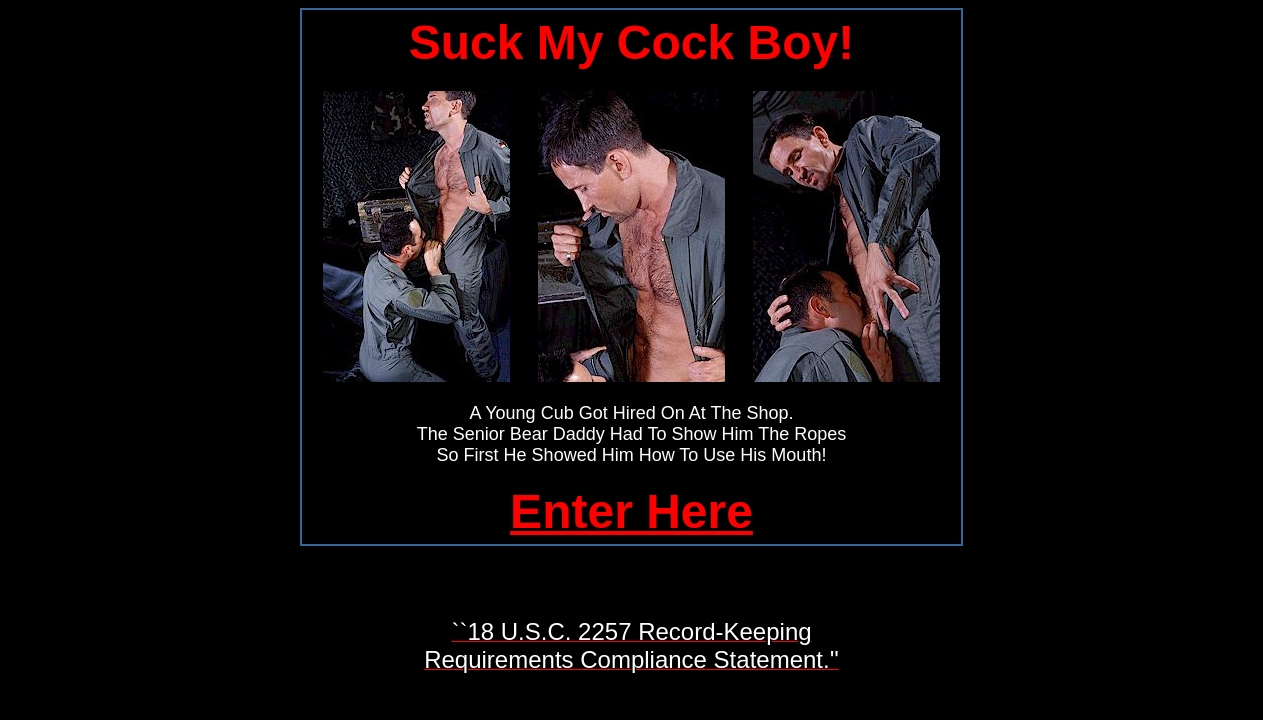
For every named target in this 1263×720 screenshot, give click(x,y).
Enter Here (631, 511)
